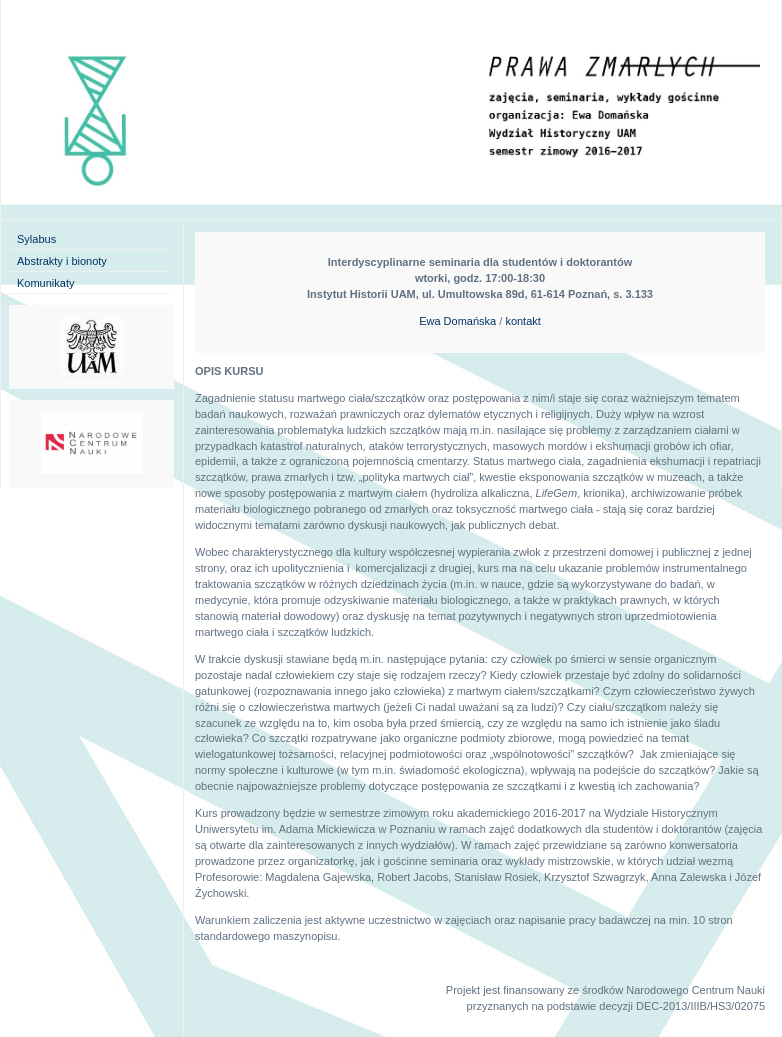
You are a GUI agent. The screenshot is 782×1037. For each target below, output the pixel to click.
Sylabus (36, 239)
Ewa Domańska (457, 321)
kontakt (522, 321)
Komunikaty (45, 283)
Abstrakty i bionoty (62, 261)
